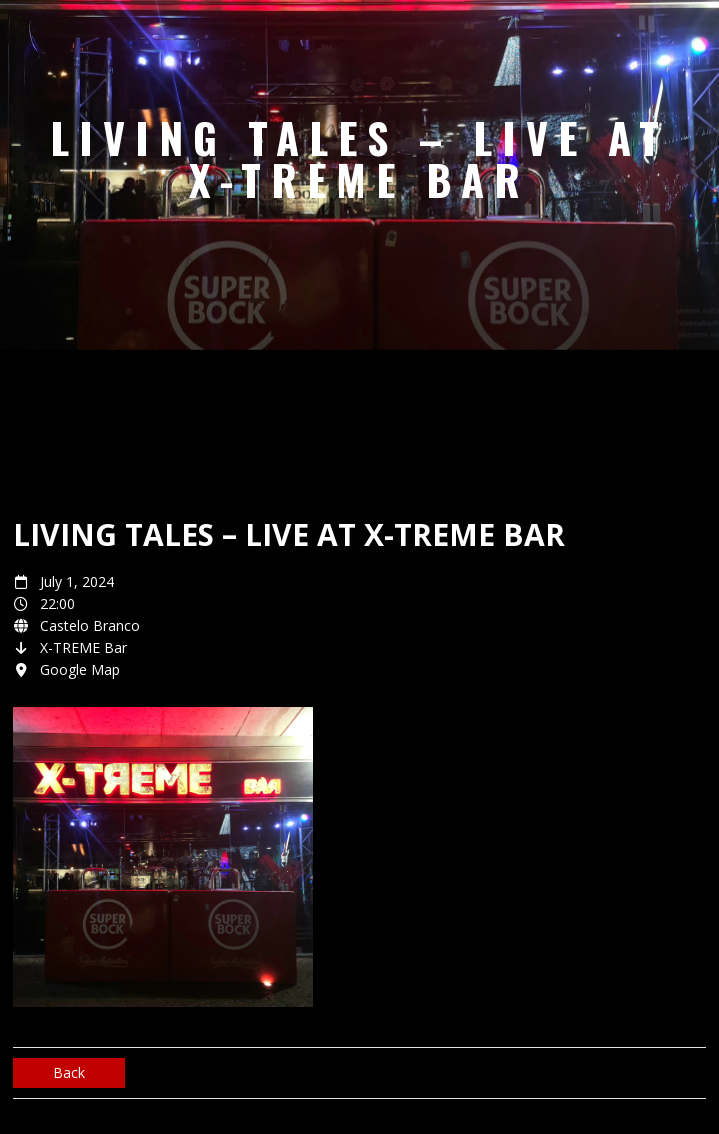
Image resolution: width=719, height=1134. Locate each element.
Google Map (80, 669)
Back (69, 1072)
